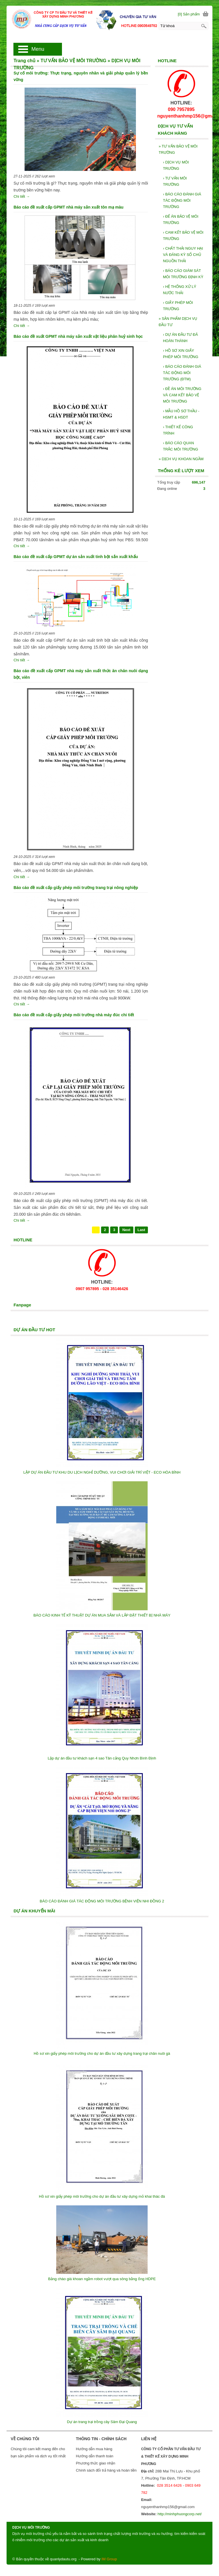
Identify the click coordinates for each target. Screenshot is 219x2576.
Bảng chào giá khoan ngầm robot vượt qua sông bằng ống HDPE (102, 2279)
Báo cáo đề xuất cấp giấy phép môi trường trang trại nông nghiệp (75, 887)
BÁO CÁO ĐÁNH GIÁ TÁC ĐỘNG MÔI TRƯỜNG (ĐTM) (182, 372)
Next (126, 1230)
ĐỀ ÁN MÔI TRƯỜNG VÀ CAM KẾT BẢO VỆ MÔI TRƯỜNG (182, 395)
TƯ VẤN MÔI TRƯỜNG (175, 181)
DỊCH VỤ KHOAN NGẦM (181, 459)
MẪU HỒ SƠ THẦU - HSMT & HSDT (181, 414)
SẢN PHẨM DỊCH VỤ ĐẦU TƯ (178, 321)
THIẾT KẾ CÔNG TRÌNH (178, 430)
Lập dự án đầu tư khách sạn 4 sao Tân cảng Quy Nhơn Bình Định (102, 1758)
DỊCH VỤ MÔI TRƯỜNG (176, 165)
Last (141, 1230)
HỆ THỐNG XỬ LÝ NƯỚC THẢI (179, 289)
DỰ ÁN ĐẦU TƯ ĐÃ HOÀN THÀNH (180, 337)
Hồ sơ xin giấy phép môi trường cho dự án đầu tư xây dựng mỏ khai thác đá (102, 2196)
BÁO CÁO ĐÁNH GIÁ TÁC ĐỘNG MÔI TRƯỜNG (182, 200)
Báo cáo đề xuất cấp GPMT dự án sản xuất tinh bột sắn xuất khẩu (75, 556)
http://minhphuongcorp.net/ (180, 2514)
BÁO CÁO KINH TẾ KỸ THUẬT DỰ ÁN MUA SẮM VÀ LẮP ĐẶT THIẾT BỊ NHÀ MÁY (101, 1615)
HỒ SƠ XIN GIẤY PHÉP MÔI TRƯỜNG (180, 353)
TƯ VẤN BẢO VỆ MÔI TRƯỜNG (178, 149)
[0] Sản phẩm (189, 14)
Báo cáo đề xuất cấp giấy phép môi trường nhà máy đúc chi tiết (73, 1015)
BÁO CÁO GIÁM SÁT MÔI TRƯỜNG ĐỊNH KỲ (183, 273)
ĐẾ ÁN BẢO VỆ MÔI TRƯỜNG (180, 219)
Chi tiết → (21, 196)
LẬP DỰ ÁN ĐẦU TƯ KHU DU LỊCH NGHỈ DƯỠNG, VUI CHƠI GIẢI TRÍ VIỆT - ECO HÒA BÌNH (101, 1472)
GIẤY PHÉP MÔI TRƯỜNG (178, 305)
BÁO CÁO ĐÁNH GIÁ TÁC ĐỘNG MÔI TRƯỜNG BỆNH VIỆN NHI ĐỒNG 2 (102, 1901)
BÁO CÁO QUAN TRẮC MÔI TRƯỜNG (180, 446)
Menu (37, 49)
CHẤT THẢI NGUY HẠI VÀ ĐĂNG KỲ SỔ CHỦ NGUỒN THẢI (183, 254)
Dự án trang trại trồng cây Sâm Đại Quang (102, 2422)
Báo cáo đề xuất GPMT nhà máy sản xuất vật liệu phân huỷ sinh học (78, 336)
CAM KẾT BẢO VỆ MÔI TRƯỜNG (183, 235)
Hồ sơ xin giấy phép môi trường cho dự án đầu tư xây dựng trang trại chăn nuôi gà (102, 2053)
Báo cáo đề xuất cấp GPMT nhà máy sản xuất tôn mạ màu (68, 207)
